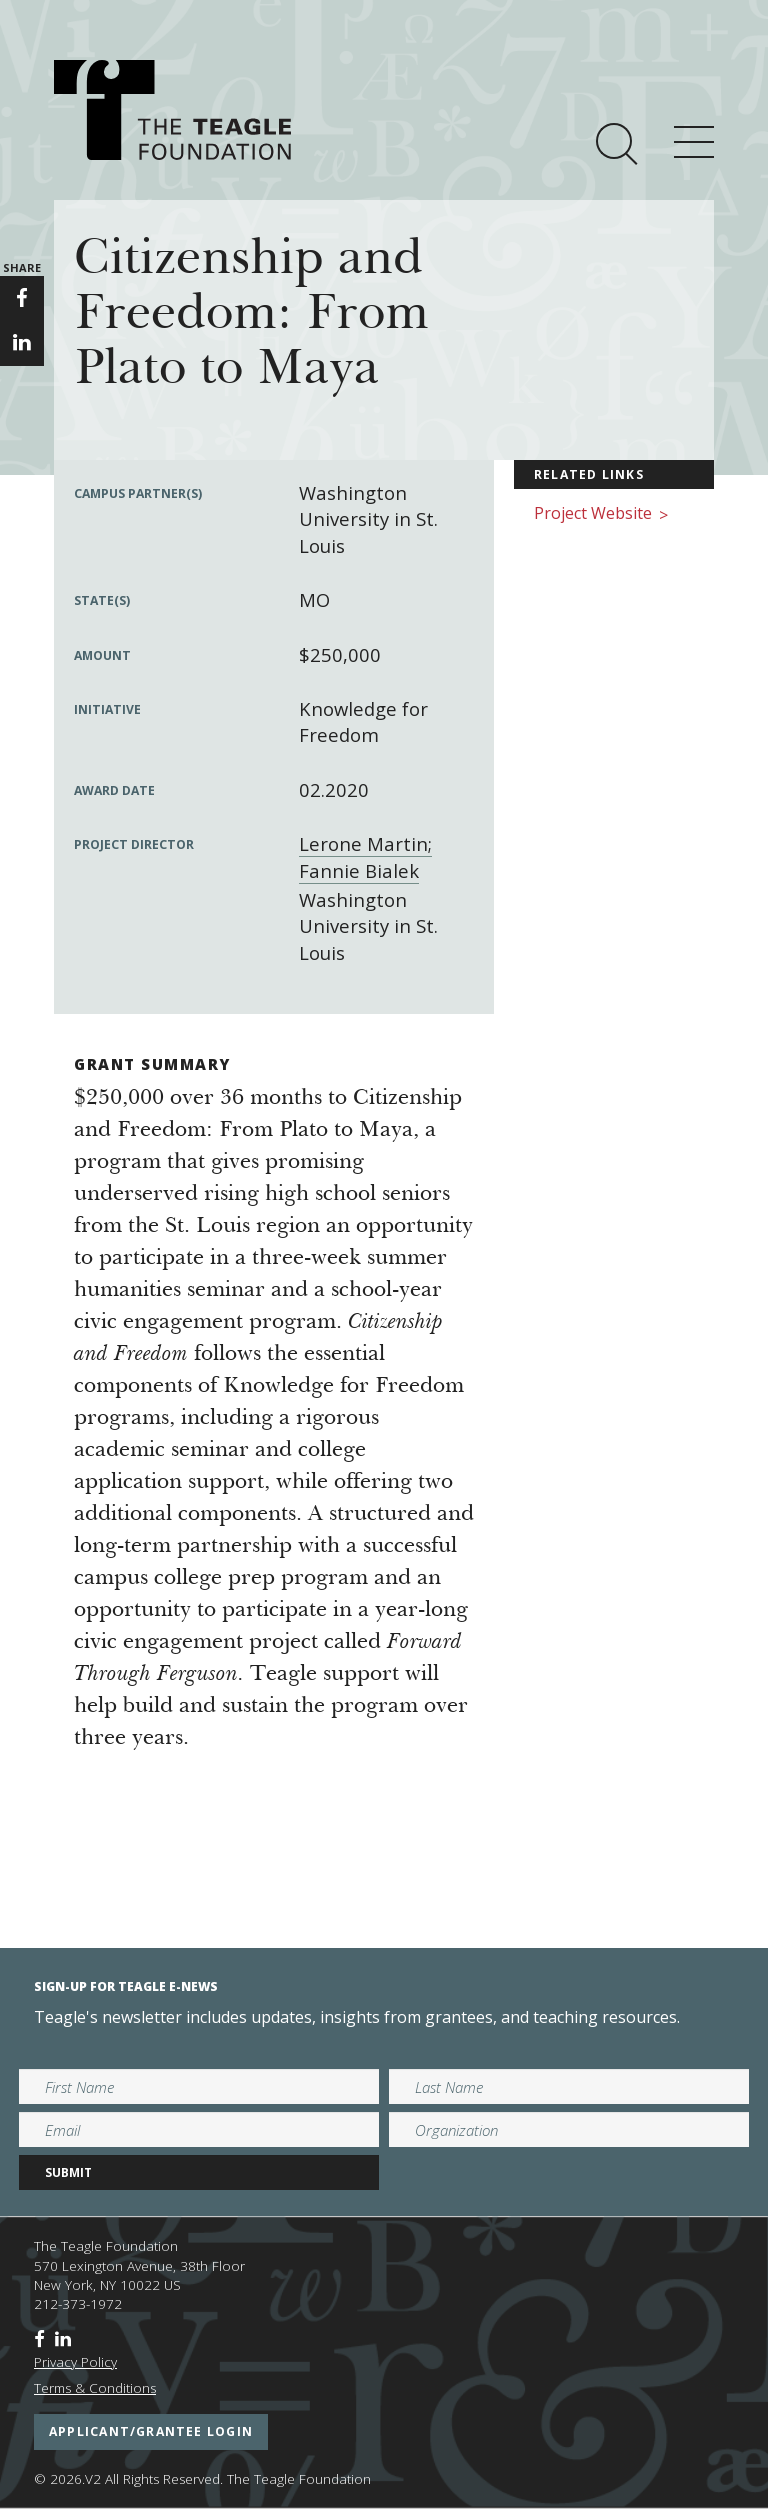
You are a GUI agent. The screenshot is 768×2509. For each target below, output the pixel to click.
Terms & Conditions (95, 2388)
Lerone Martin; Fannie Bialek (365, 856)
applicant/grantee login (151, 2431)
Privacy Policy (75, 2362)
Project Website (601, 514)
